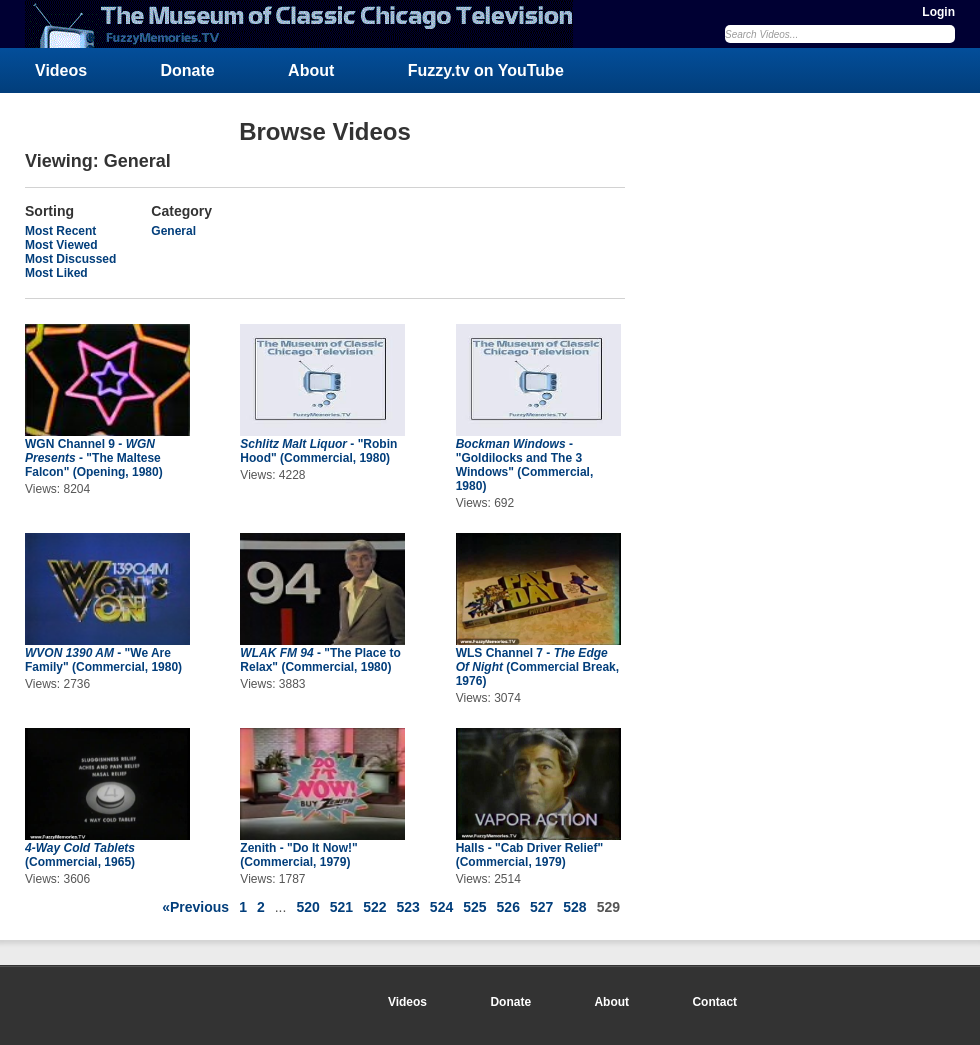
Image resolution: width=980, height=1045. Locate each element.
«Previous (195, 907)
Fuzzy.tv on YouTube (486, 70)
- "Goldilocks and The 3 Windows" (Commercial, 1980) (525, 465)
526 (508, 907)
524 (441, 907)
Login (938, 12)
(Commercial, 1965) (80, 855)
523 (407, 907)
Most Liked (56, 273)
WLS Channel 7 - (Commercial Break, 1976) (537, 667)
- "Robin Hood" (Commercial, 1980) (318, 451)
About (311, 70)
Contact (714, 1002)
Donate (188, 70)
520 (307, 907)
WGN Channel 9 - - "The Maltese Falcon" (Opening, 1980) (94, 458)
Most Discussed (70, 259)
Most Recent (60, 231)
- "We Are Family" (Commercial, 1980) (103, 660)
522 (374, 907)
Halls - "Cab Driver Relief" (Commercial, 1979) (529, 855)
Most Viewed (61, 245)
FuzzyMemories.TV (307, 24)
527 (541, 907)
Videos (61, 70)
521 (341, 907)
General (173, 231)
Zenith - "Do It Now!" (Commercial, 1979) (298, 855)
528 (574, 907)
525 (474, 907)
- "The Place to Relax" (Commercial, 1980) (320, 660)
